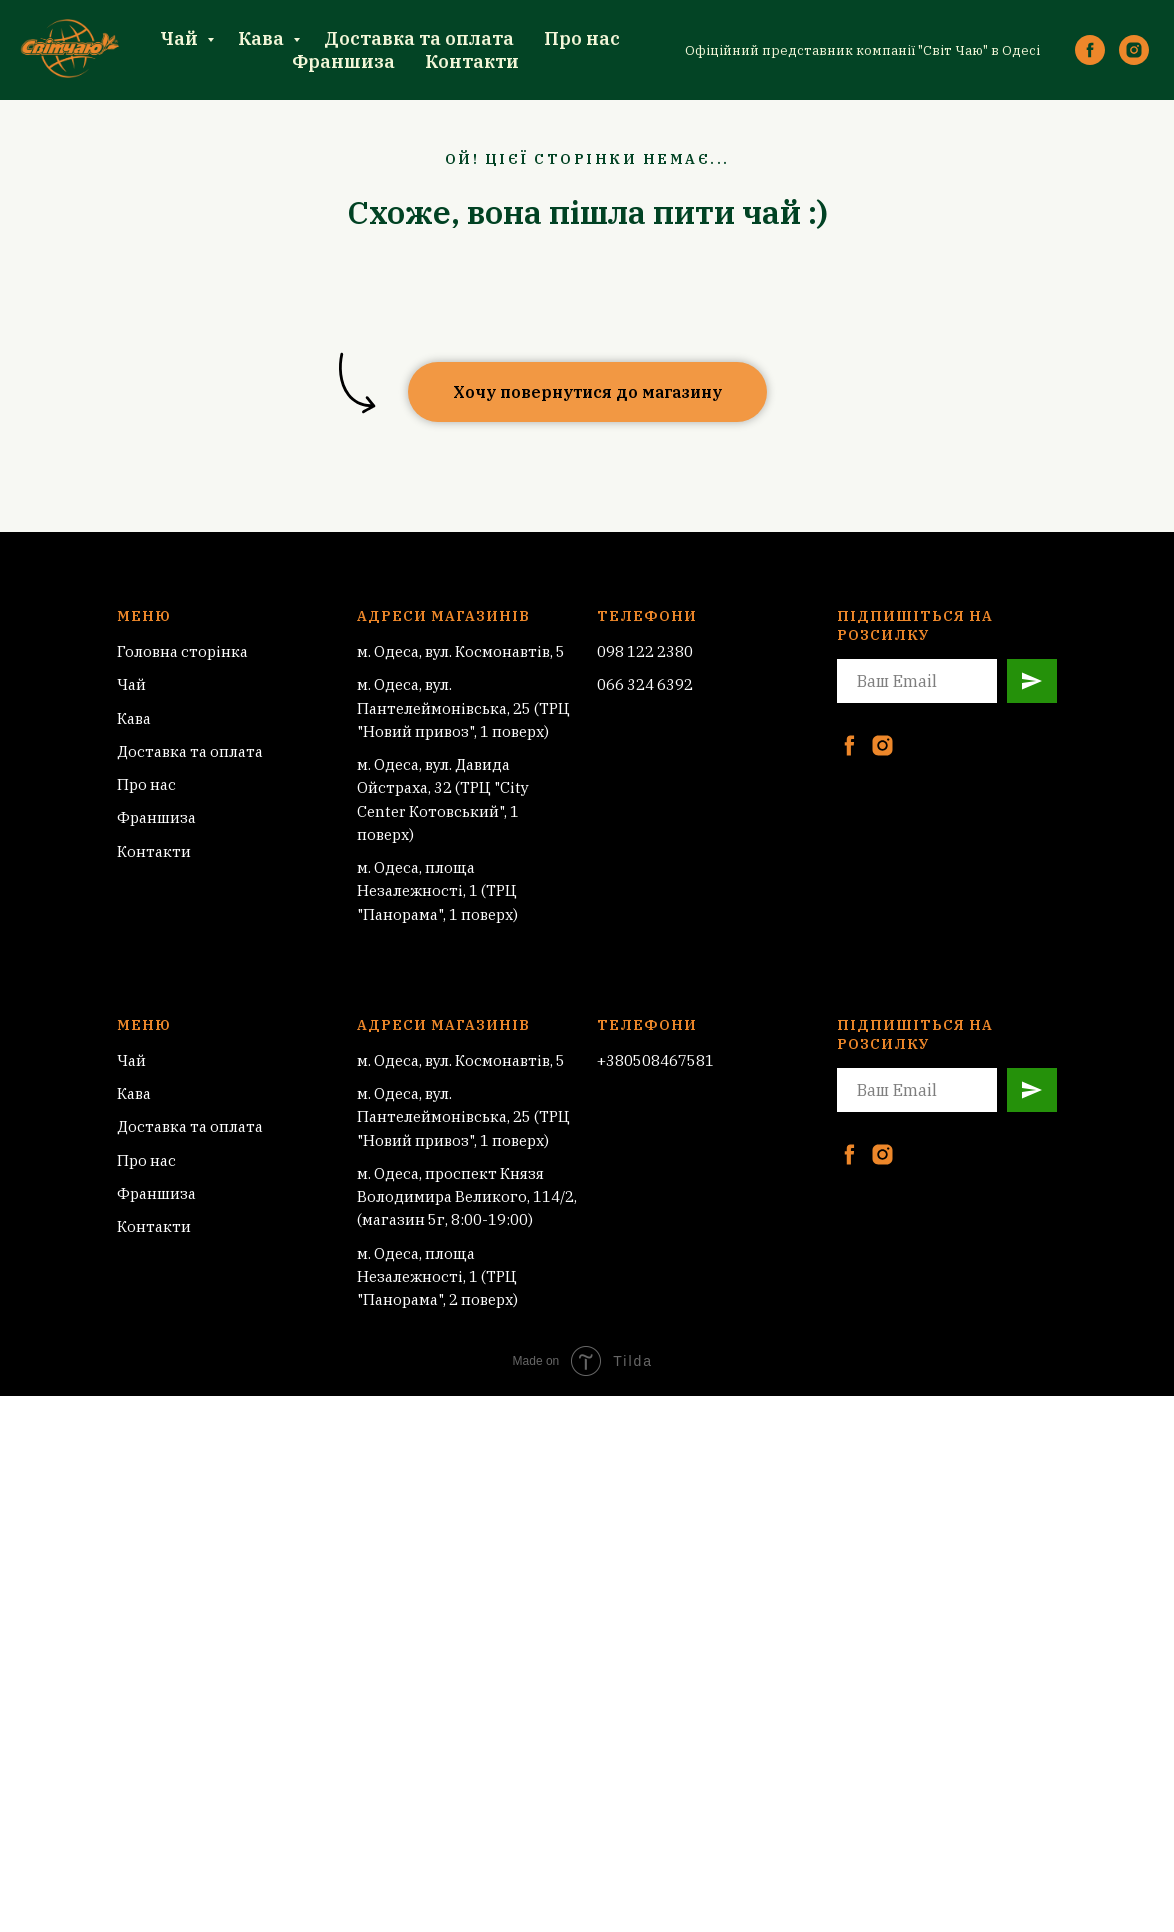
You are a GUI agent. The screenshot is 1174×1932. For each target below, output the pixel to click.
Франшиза (343, 61)
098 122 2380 (645, 651)
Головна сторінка (182, 651)
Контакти (472, 61)
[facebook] (1090, 50)
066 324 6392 (645, 684)
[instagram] (1134, 50)
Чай (181, 38)
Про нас (582, 38)
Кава (263, 38)
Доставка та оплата (419, 38)
